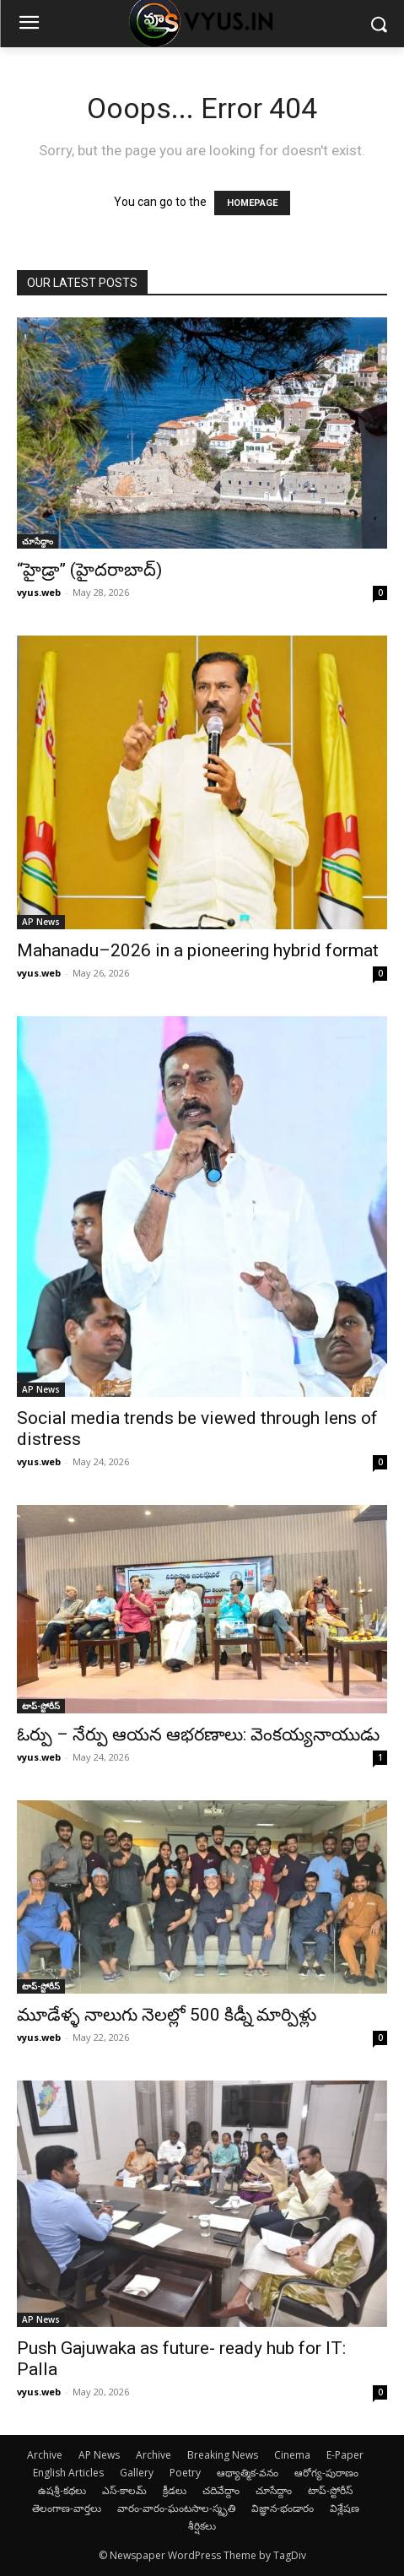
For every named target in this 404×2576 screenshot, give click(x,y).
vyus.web (39, 592)
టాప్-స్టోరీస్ (41, 1706)
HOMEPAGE (252, 203)
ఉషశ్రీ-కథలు (62, 2490)
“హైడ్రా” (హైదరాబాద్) (89, 570)
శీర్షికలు (202, 2526)
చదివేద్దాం (221, 2490)
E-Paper (345, 2455)
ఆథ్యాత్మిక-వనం (247, 2472)
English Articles (68, 2472)
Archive (44, 2455)
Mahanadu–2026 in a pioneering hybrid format (198, 950)
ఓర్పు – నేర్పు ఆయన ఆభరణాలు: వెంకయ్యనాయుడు (198, 1734)
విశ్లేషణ (344, 2508)
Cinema (292, 2455)
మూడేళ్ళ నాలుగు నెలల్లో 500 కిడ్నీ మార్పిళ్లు (166, 2015)
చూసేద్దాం (37, 541)
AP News (41, 922)
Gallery (137, 2472)
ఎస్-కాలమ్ (124, 2490)
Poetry (185, 2472)
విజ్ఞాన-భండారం (282, 2508)
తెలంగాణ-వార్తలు (66, 2508)
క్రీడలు (174, 2490)
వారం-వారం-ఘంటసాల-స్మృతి (176, 2508)
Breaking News (222, 2455)
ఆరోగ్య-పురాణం (326, 2472)
